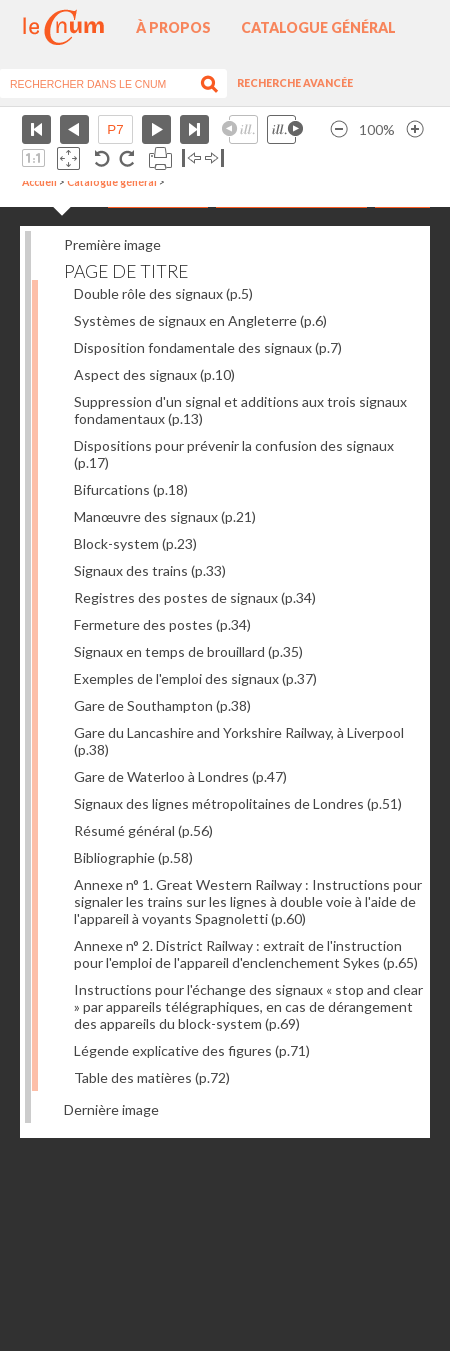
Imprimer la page (160, 158)
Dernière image (111, 1109)
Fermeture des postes (162, 624)
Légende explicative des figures (192, 1050)
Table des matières (152, 1077)
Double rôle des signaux (163, 293)
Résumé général (143, 830)
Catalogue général (318, 27)
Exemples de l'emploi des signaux (195, 678)
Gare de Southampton (162, 705)
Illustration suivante (285, 129)
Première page (36, 129)
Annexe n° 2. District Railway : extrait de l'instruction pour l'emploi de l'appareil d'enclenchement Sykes (246, 954)
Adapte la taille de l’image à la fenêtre (68, 158)
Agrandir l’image (415, 129)
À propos (173, 27)
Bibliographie (133, 857)
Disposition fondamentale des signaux (208, 347)
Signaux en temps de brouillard (188, 651)
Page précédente (74, 129)
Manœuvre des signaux (165, 516)
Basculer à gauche (191, 158)
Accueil (39, 182)
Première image (112, 244)
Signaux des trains (150, 570)
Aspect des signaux (154, 374)
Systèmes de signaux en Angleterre (200, 320)
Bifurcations (131, 489)
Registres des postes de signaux (195, 597)
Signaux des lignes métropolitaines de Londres (238, 803)
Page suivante (156, 129)
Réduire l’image (339, 129)
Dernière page (194, 129)
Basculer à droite (214, 158)
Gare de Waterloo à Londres (180, 776)
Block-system (135, 543)
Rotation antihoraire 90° (102, 158)
